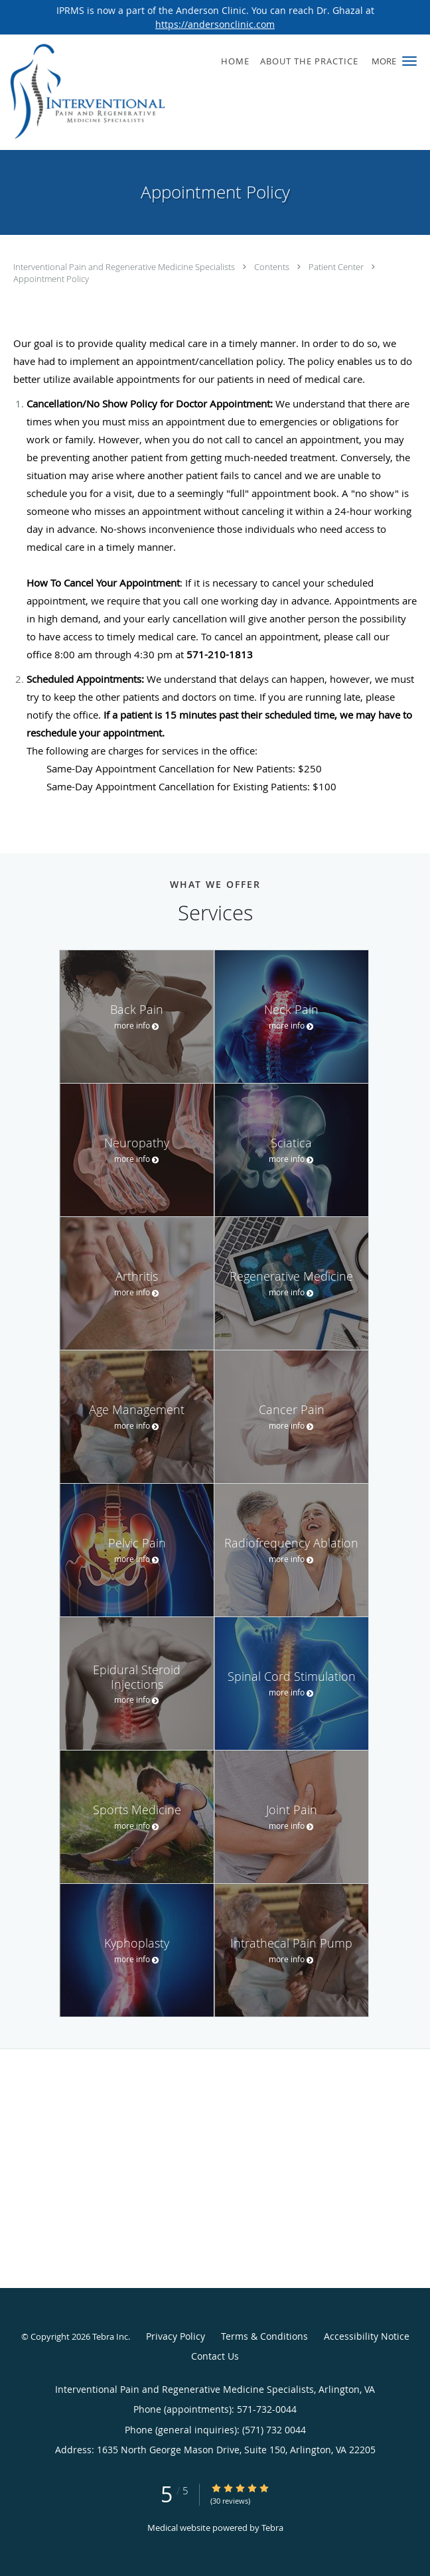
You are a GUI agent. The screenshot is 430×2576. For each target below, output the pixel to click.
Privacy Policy (175, 2336)
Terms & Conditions (264, 2336)
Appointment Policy (51, 279)
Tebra (272, 2528)
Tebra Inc (110, 2336)
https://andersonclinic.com (215, 24)
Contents (272, 267)
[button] (409, 61)
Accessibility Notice (366, 2336)
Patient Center (337, 267)
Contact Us (215, 2356)
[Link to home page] (116, 92)
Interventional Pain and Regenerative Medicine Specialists (125, 267)
